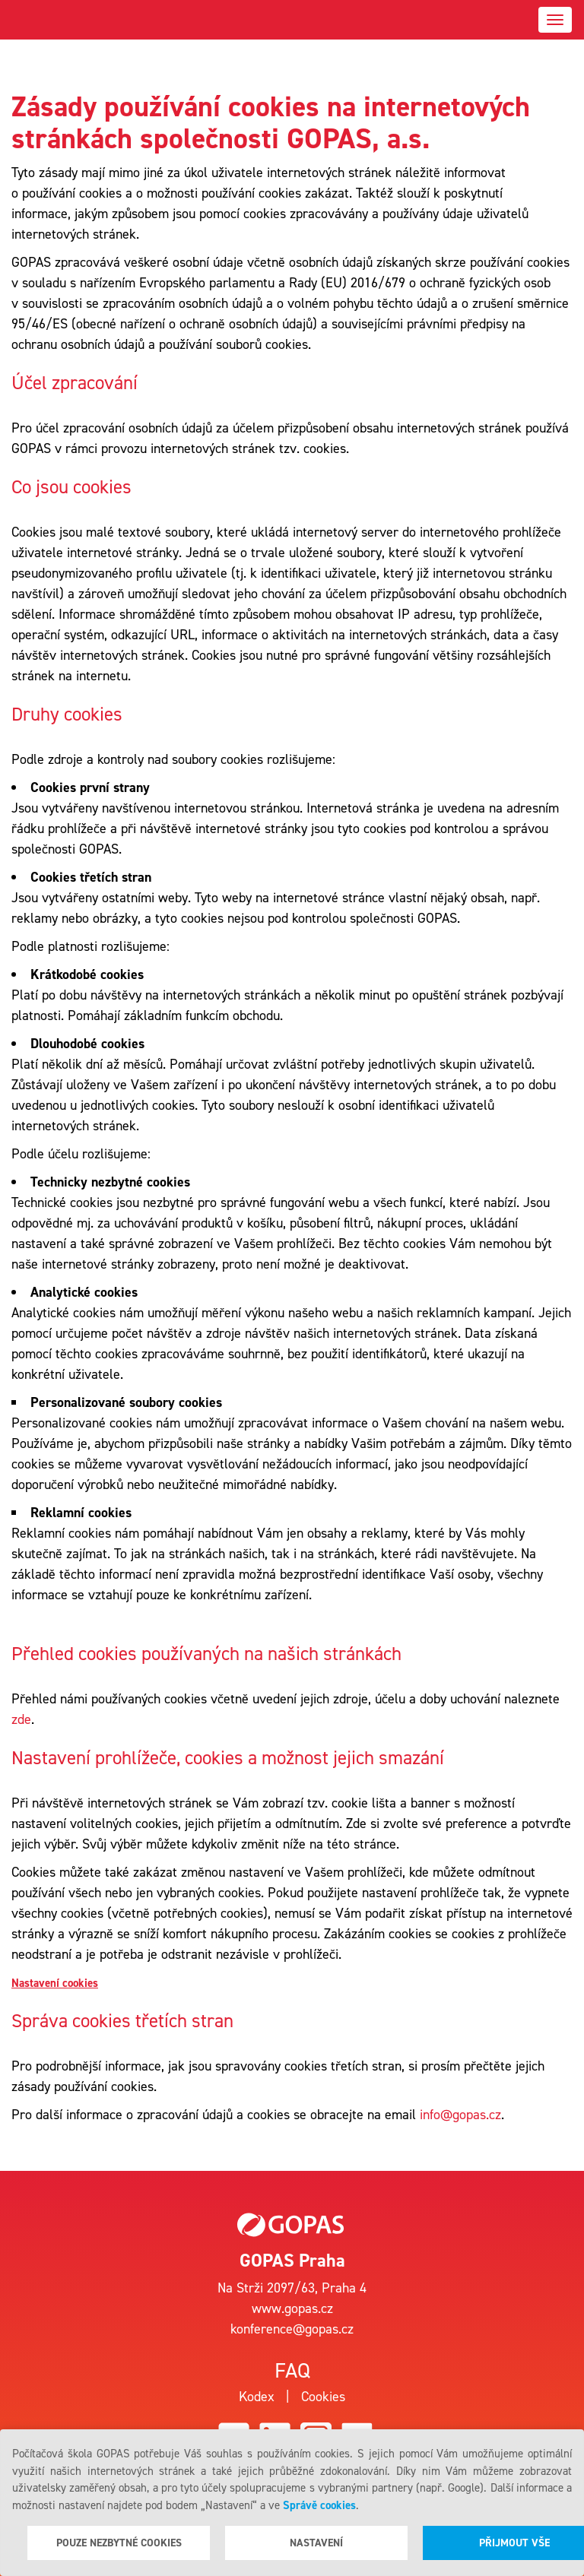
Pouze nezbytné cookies (119, 2543)
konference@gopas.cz (292, 2329)
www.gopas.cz (292, 2308)
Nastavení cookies (54, 1983)
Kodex (257, 2396)
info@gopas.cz (460, 2114)
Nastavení (316, 2543)
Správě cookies (319, 2505)
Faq (292, 2370)
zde (21, 1719)
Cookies (323, 2396)
